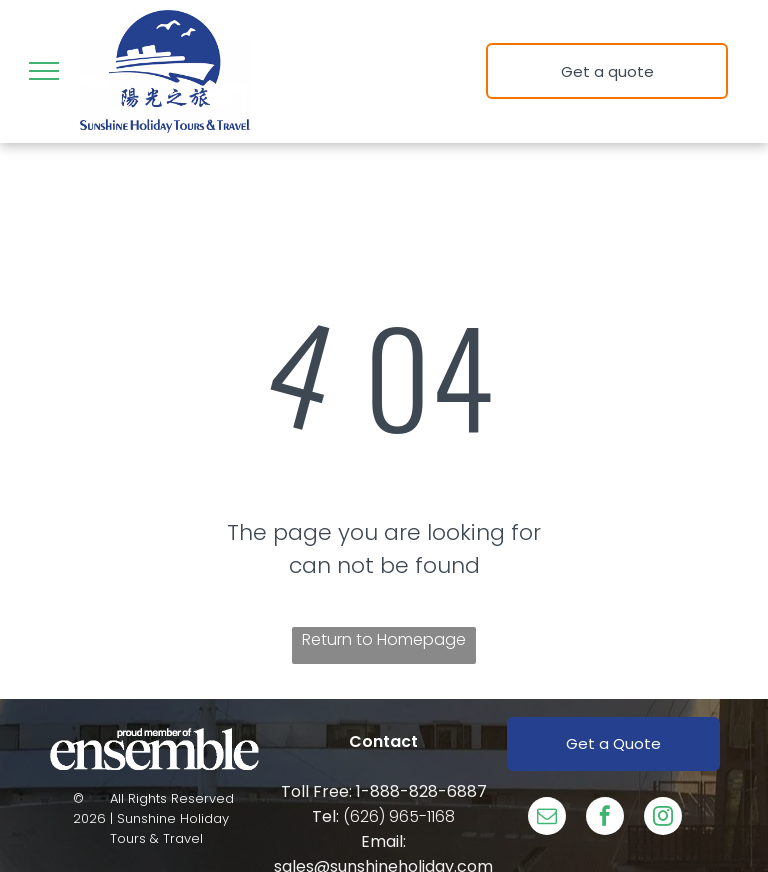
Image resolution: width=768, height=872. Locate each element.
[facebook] (605, 818)
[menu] (44, 71)
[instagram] (663, 818)
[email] (547, 818)
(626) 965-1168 (399, 816)
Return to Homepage (384, 639)
